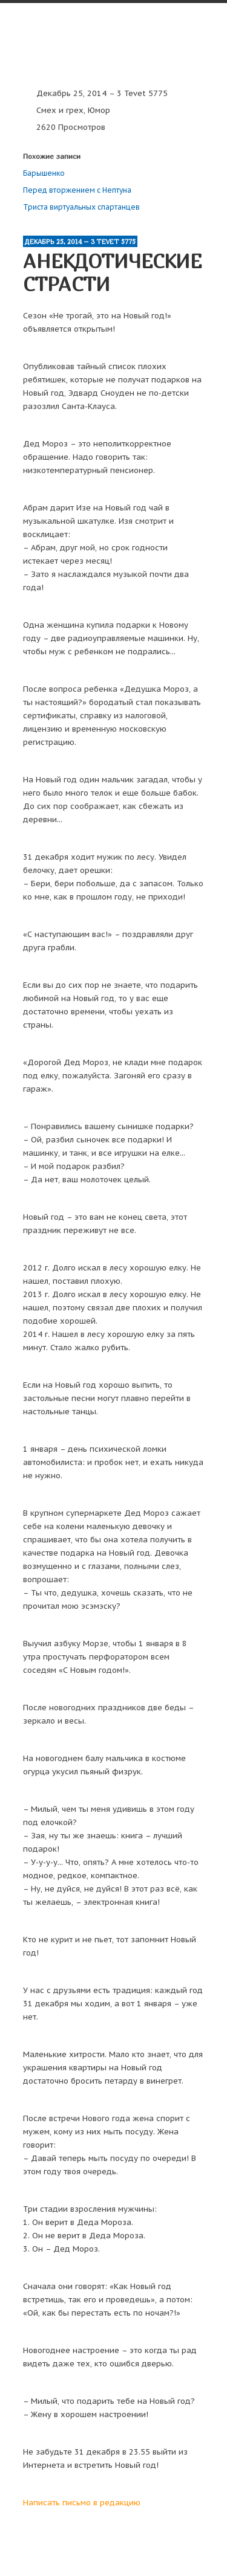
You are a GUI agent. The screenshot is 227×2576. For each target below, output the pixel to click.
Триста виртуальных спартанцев (81, 206)
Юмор (99, 110)
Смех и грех (60, 110)
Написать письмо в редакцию (81, 2502)
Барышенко (44, 173)
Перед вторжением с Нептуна (77, 190)
